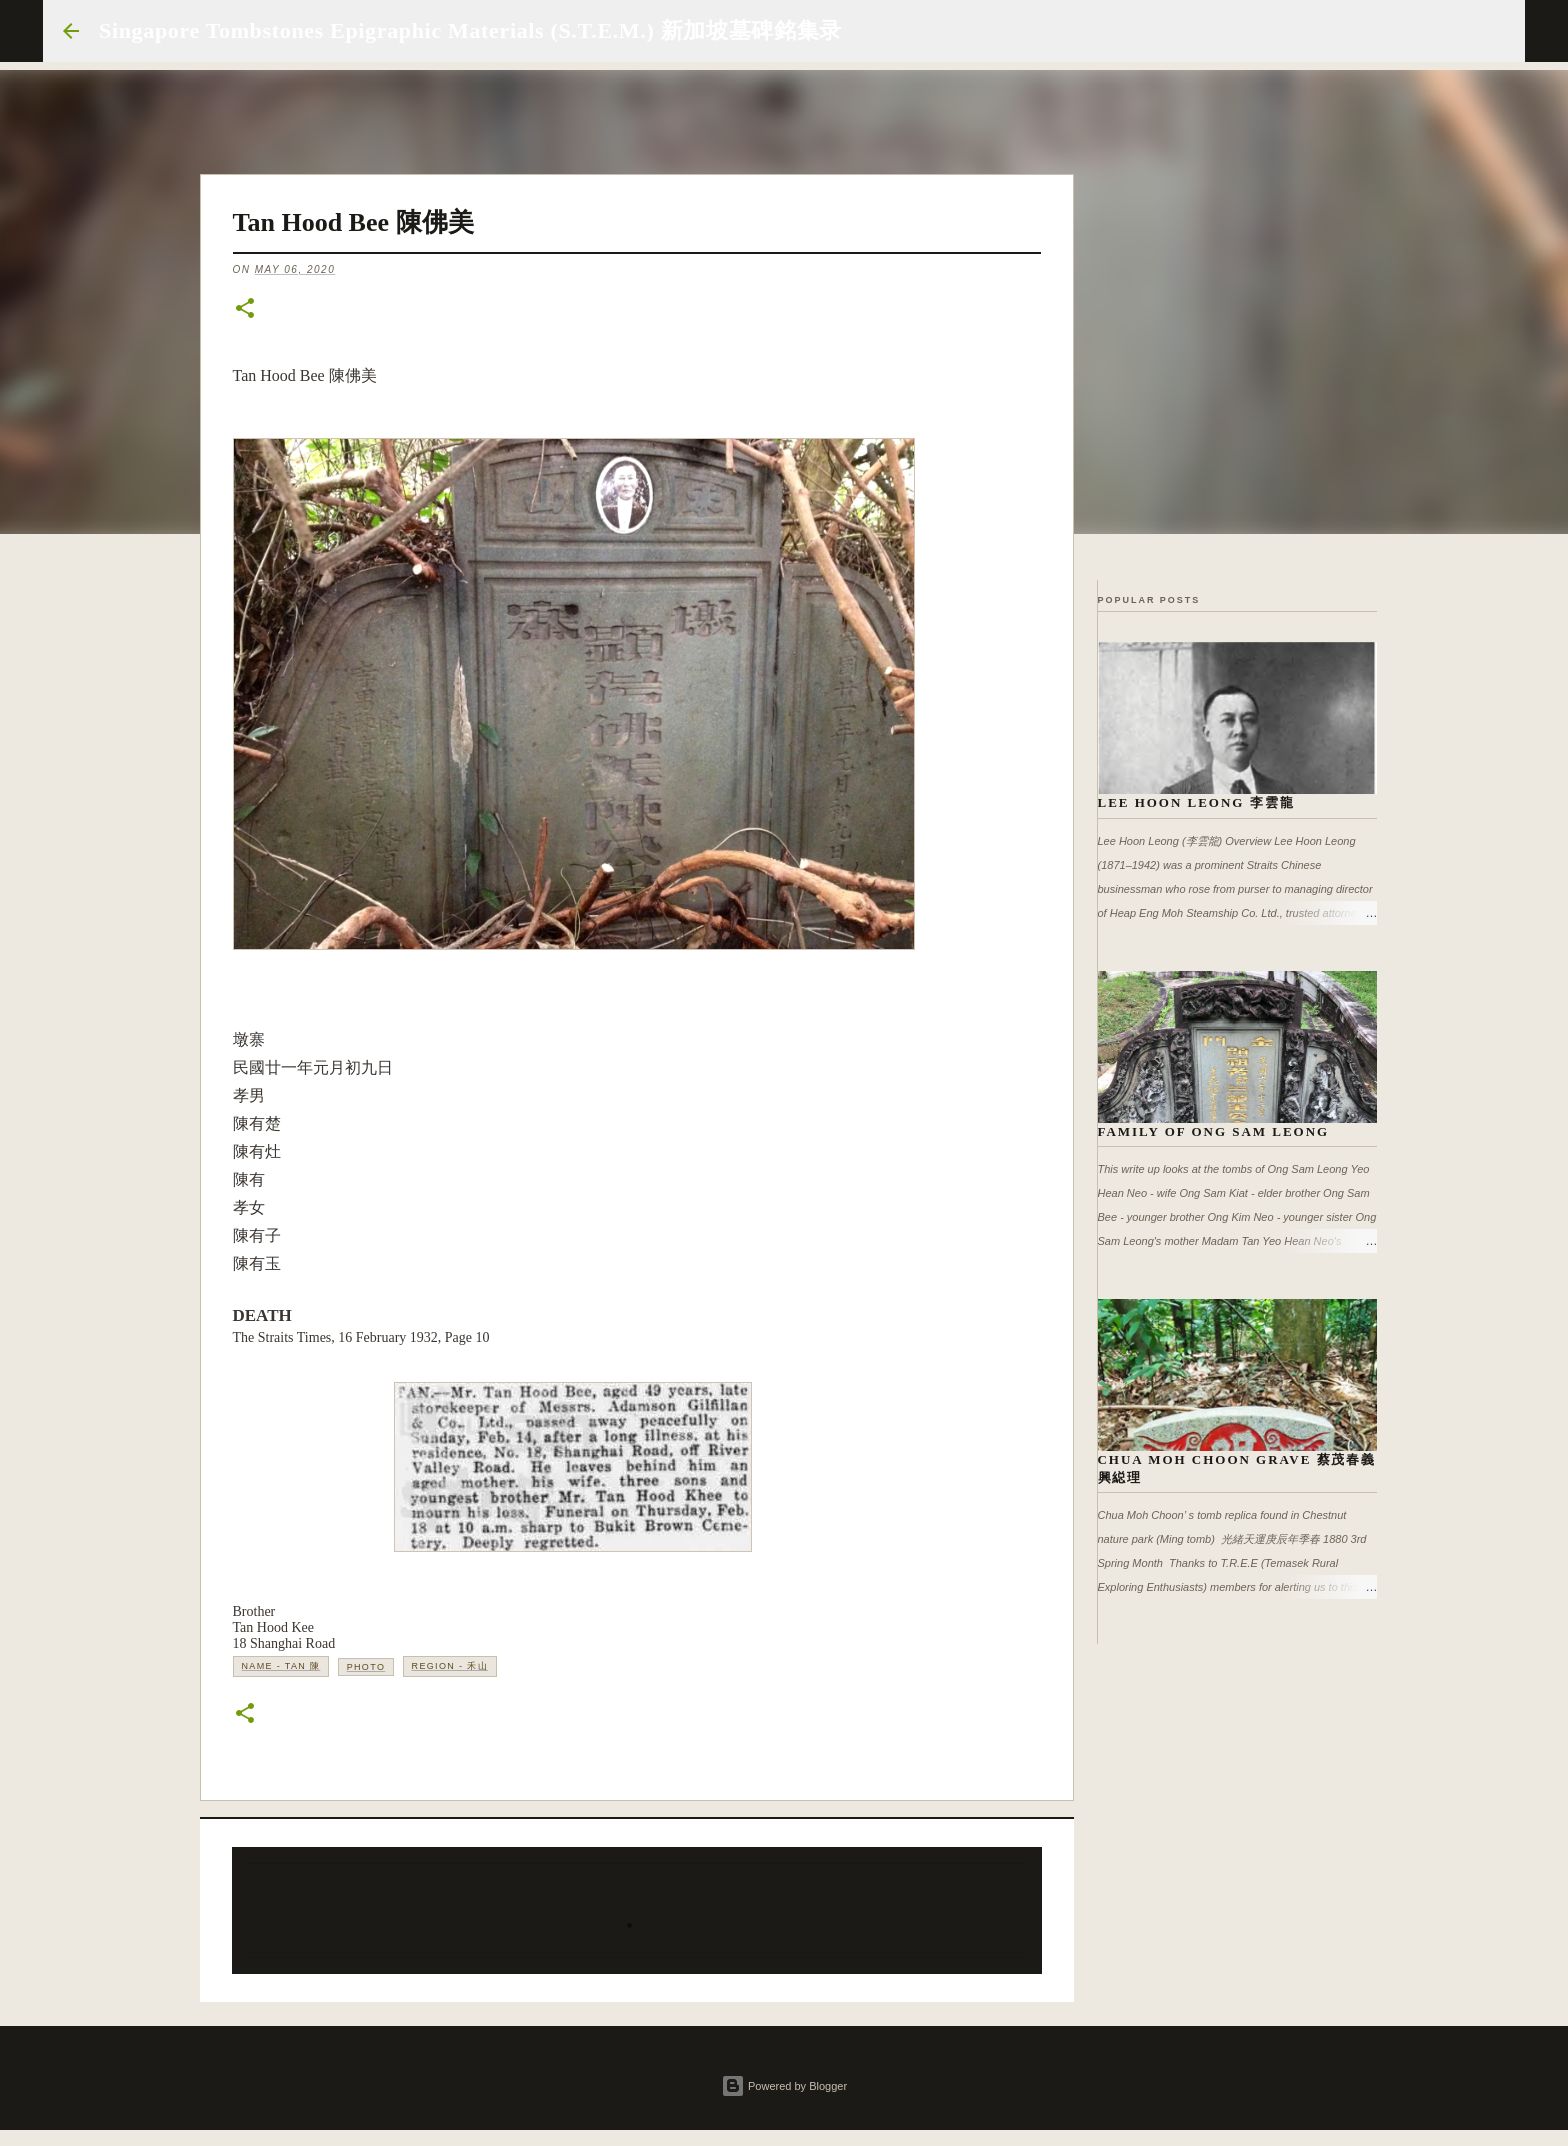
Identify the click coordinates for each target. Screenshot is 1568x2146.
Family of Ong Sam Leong (1214, 1131)
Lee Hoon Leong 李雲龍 (1196, 802)
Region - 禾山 (450, 1666)
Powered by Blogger (784, 2086)
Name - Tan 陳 (281, 1666)
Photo (366, 1667)
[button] (245, 309)
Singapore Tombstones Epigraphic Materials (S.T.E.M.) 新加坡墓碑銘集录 (470, 30)
